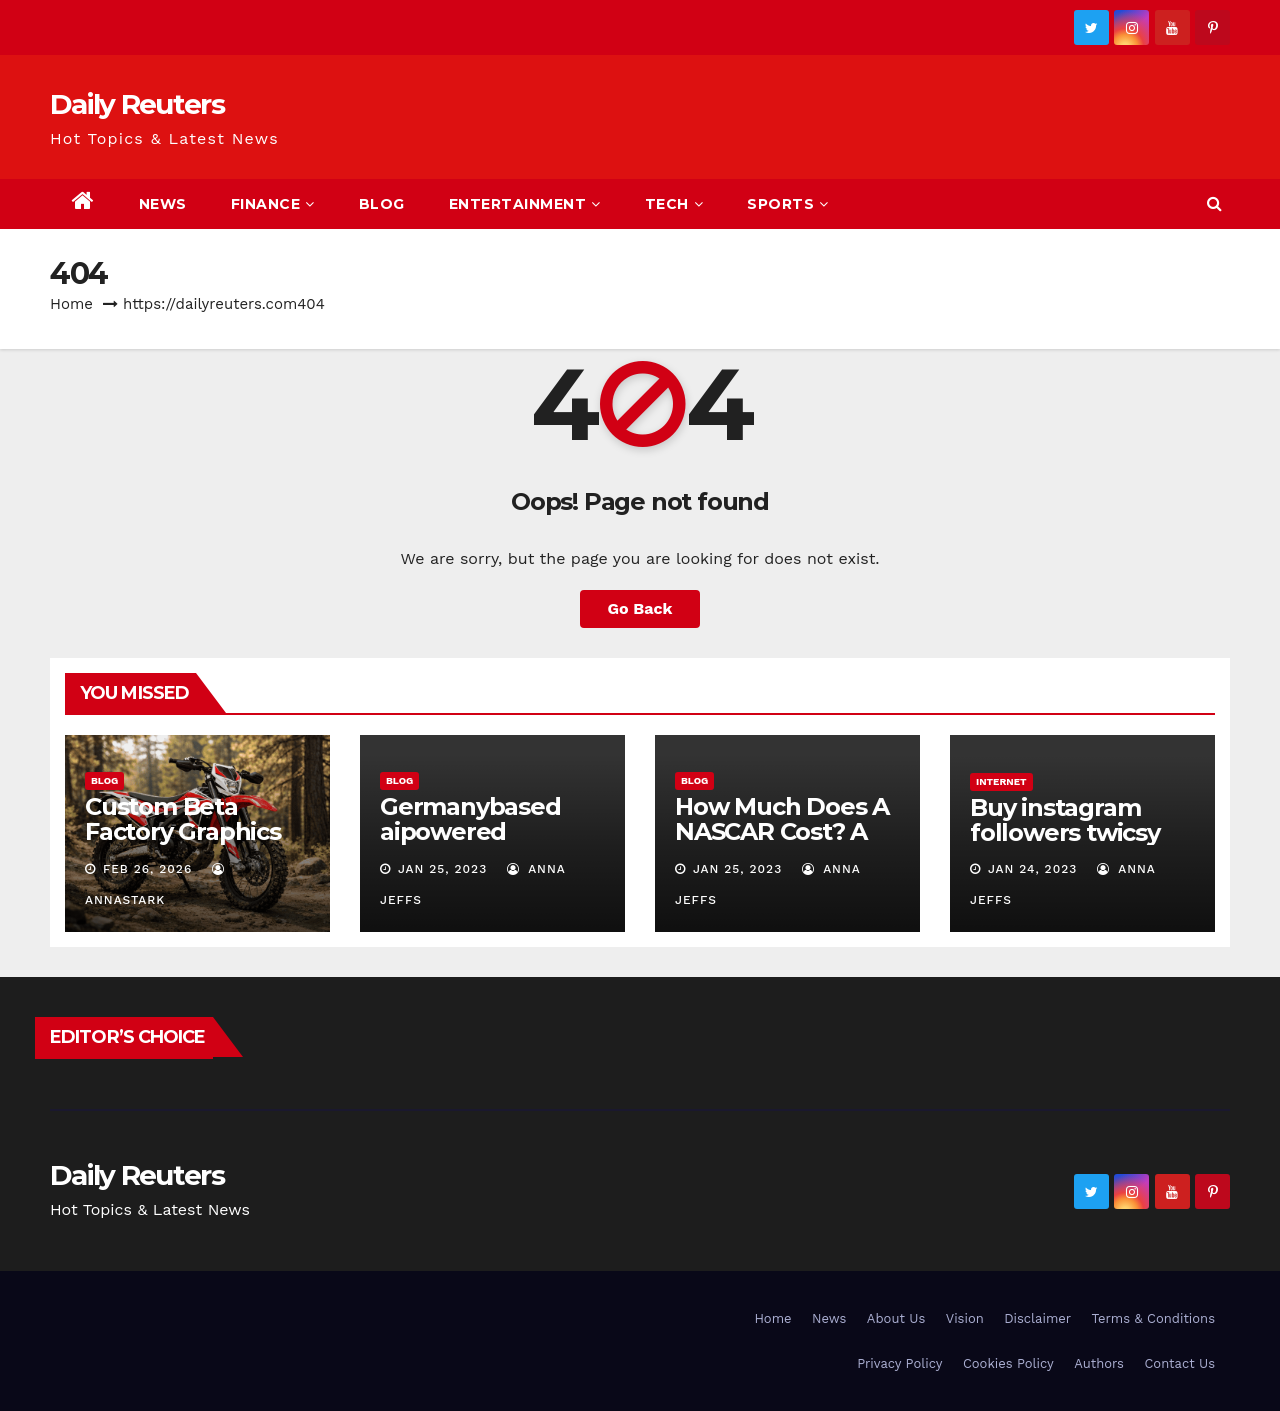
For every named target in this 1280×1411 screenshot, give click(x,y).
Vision (965, 1318)
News (163, 204)
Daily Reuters (137, 104)
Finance (273, 204)
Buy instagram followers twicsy (1065, 820)
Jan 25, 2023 (442, 869)
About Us (896, 1318)
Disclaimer (1037, 1318)
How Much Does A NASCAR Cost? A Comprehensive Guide (782, 844)
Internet (1001, 781)
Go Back (640, 608)
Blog (382, 204)
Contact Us (1179, 1363)
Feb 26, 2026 (147, 869)
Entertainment (525, 204)
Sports (788, 204)
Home (71, 304)
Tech (674, 204)
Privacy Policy (899, 1363)
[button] (1214, 203)
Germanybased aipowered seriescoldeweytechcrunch (490, 844)
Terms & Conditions (1153, 1318)
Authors (1099, 1363)
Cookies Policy (1008, 1363)
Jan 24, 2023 (1032, 869)
